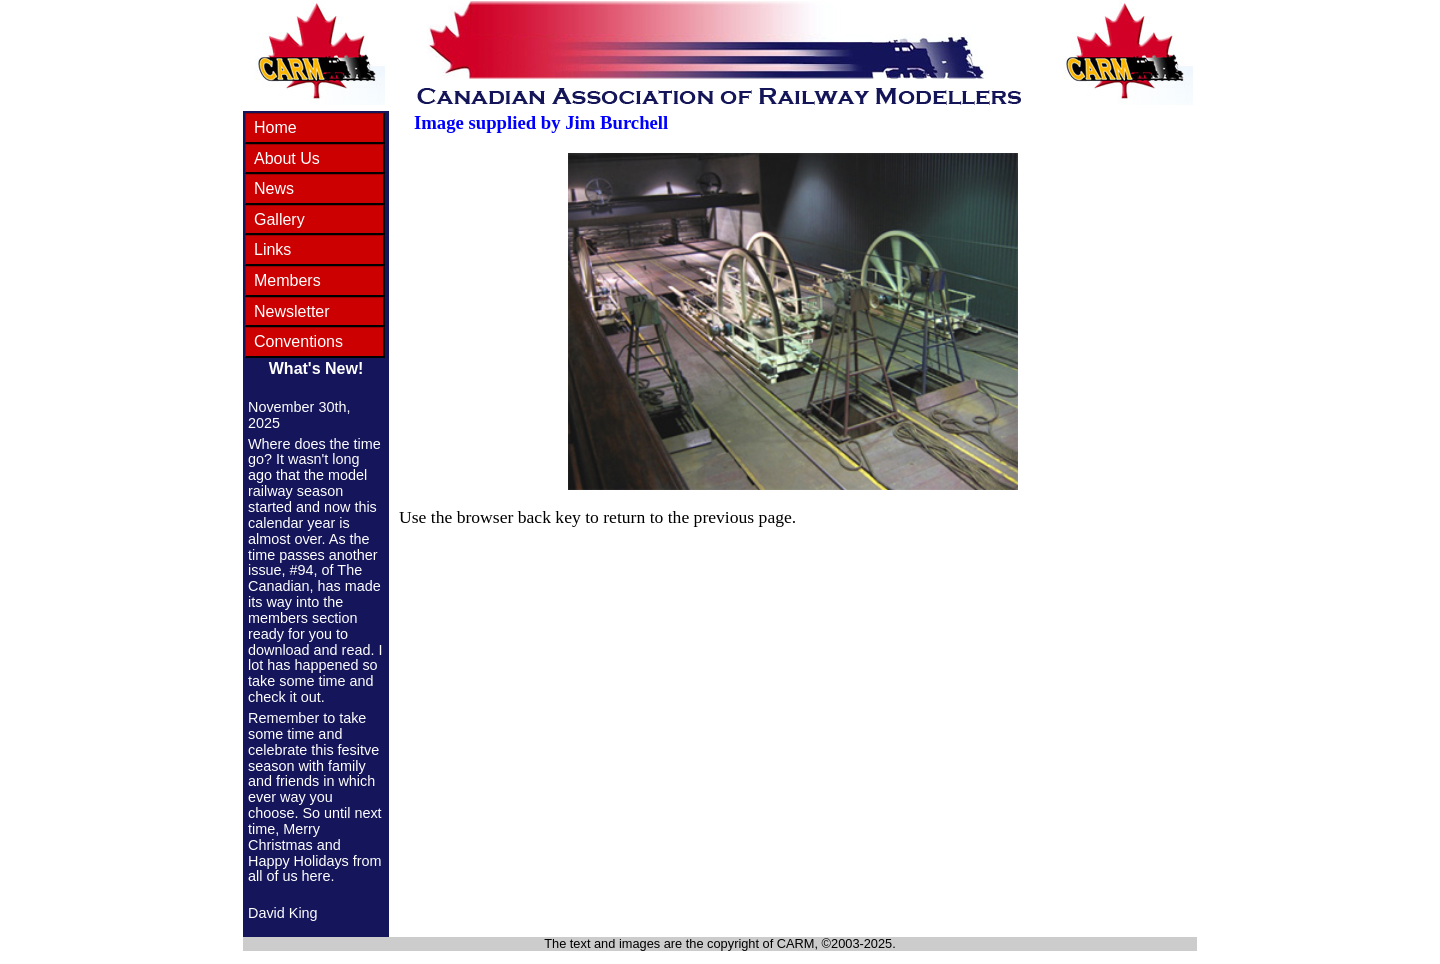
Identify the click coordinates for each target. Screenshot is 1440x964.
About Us (287, 158)
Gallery (279, 219)
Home (275, 127)
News (274, 188)
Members (287, 280)
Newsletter (292, 311)
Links (272, 249)
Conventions (298, 341)
